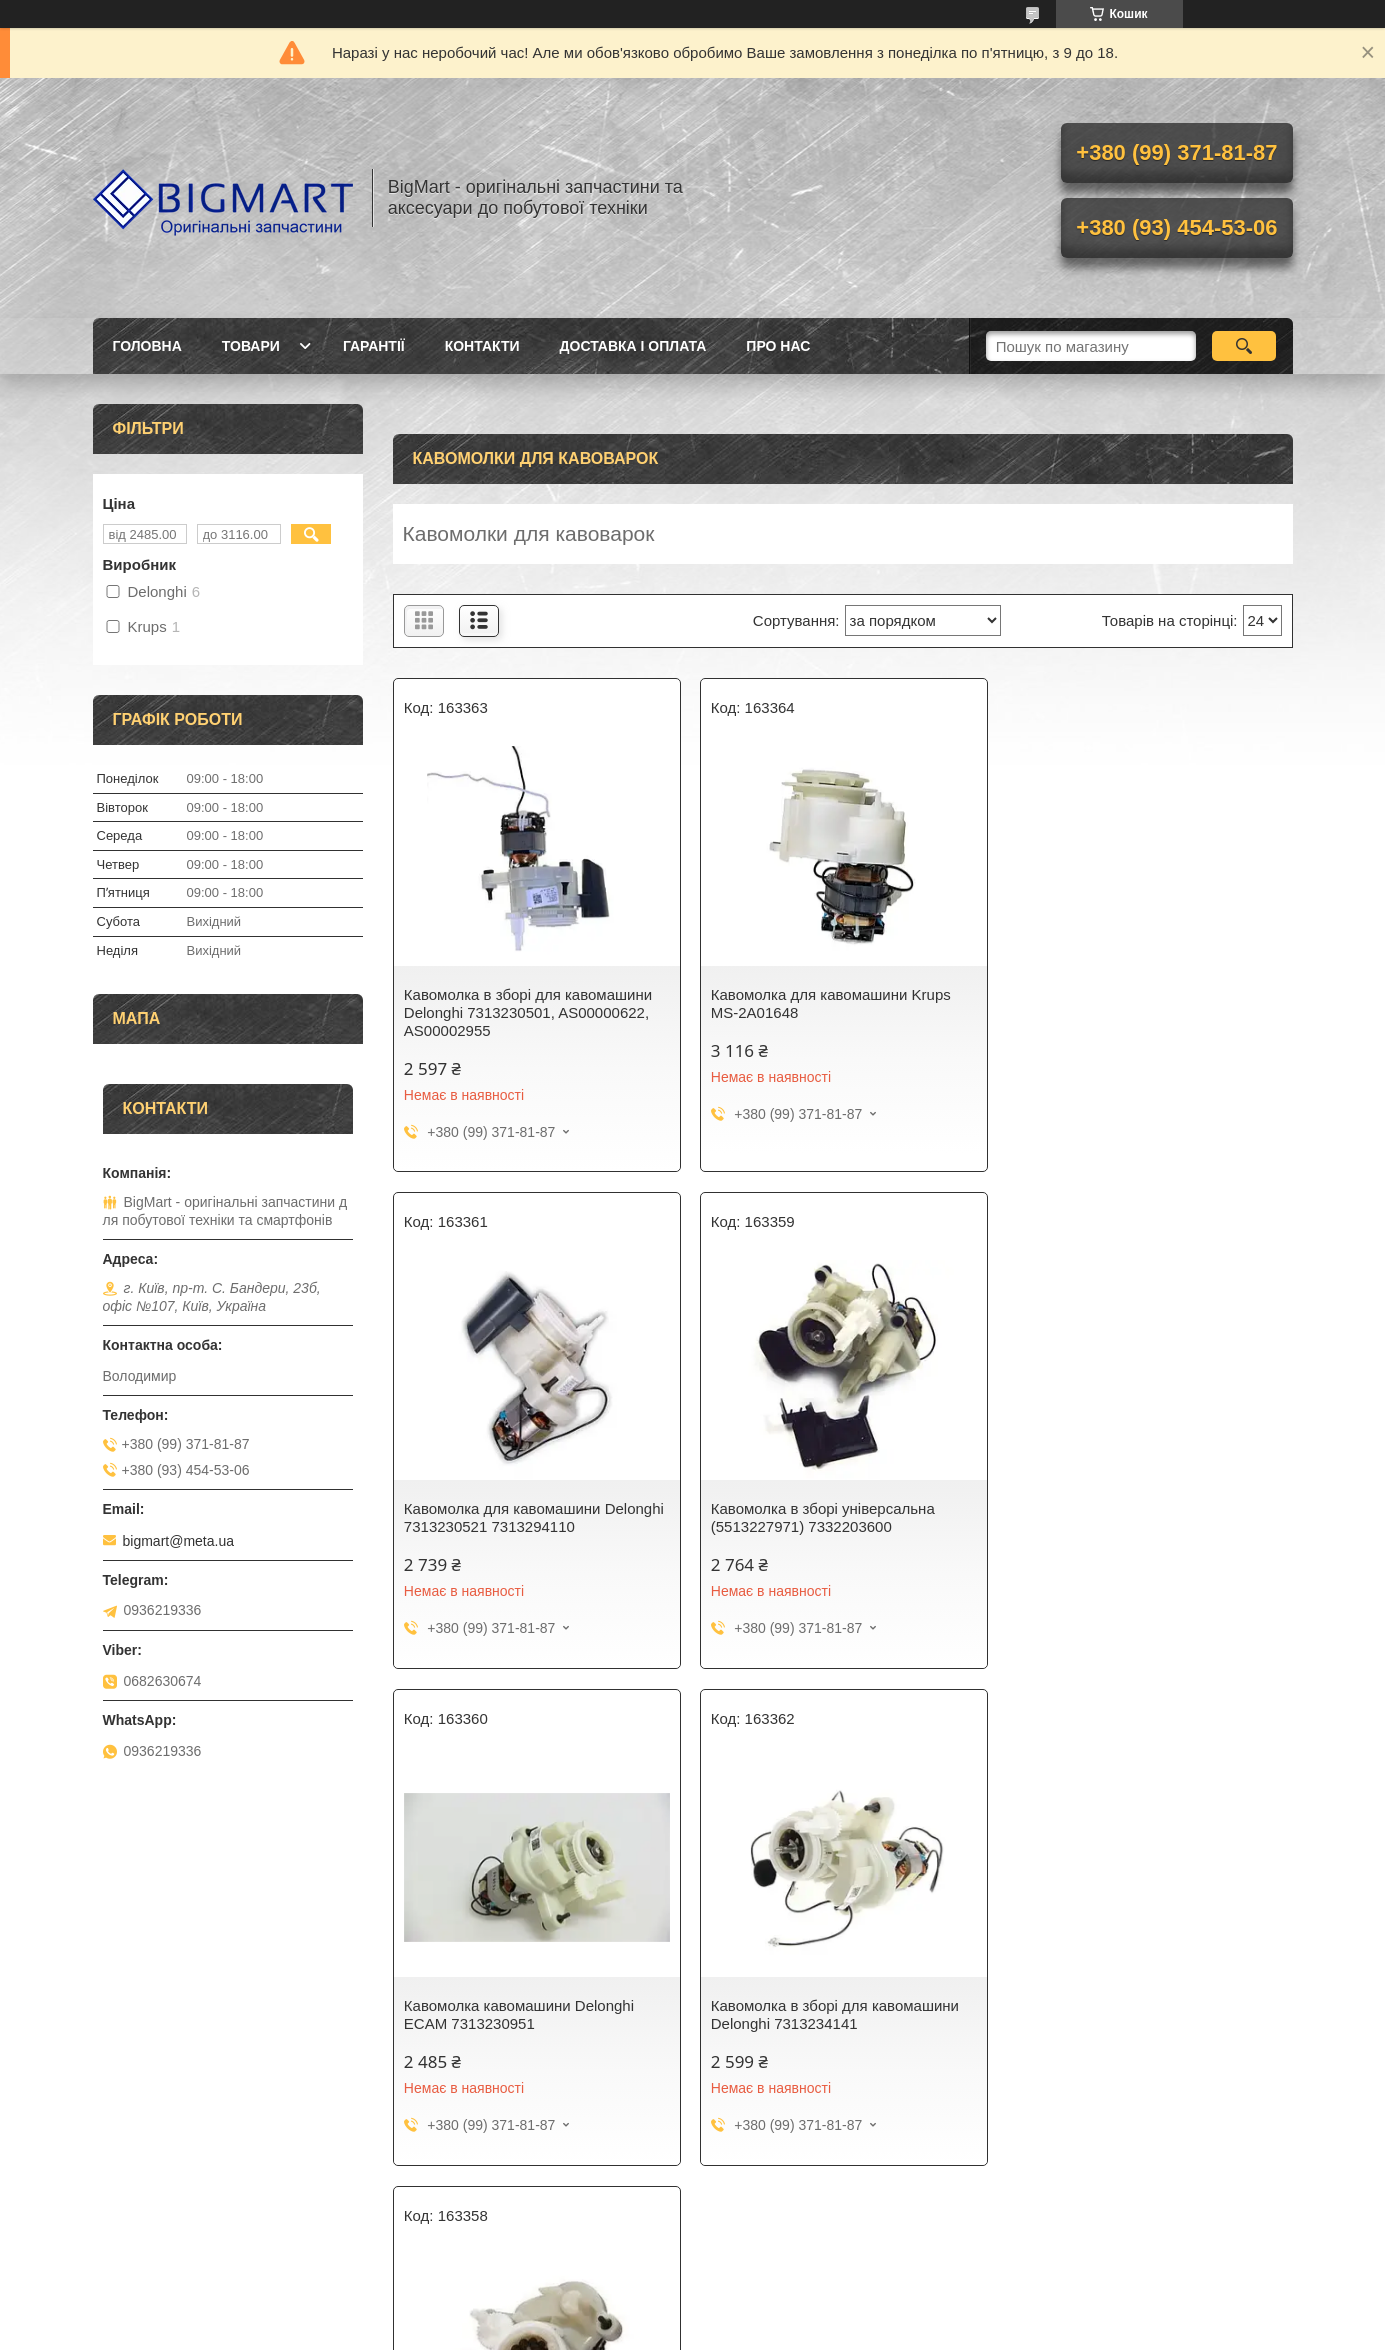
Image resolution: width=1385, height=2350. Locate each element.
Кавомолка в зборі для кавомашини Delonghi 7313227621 (528, 2014)
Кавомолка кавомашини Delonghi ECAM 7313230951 (825, 1517)
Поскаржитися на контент (813, 2331)
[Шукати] (1244, 346)
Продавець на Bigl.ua (692, 2313)
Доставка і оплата (633, 346)
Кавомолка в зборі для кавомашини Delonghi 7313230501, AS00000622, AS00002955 (528, 1012)
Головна (147, 346)
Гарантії (374, 346)
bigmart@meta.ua (178, 1541)
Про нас (778, 346)
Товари (251, 346)
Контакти (482, 346)
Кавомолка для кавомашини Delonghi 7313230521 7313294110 (1146, 1003)
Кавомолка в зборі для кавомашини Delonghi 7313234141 (1140, 1517)
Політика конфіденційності (968, 2331)
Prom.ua (785, 2295)
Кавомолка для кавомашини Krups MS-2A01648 (830, 1003)
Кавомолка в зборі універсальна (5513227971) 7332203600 (516, 1517)
